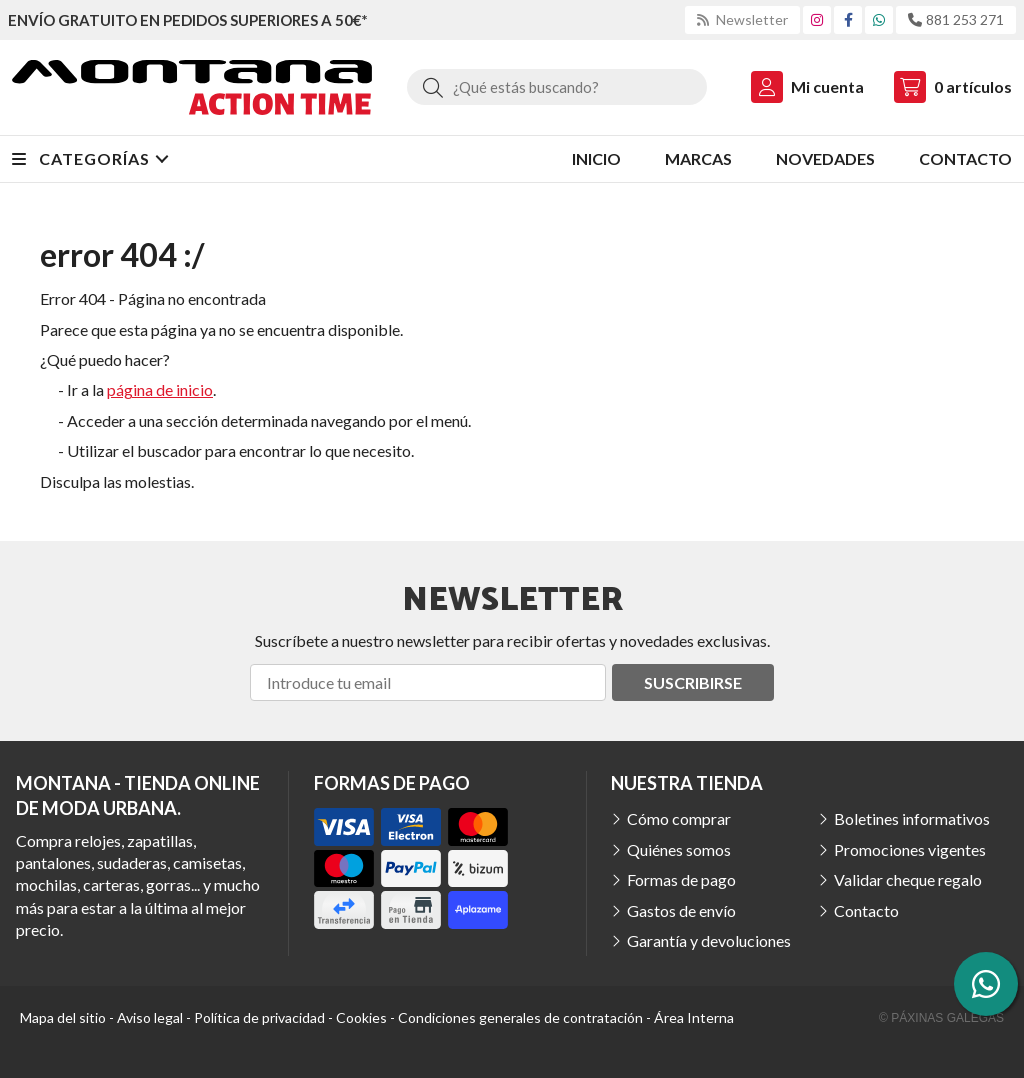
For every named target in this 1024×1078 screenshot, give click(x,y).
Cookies (361, 1017)
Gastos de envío (681, 910)
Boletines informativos (912, 818)
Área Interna (694, 1017)
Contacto (866, 910)
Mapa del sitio (63, 1017)
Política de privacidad (259, 1017)
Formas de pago (681, 879)
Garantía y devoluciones (709, 940)
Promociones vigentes (910, 849)
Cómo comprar (679, 818)
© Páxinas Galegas (941, 1018)
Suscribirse (693, 682)
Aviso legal (150, 1017)
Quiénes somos (679, 849)
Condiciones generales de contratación (520, 1017)
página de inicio (160, 389)
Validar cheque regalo (908, 879)
